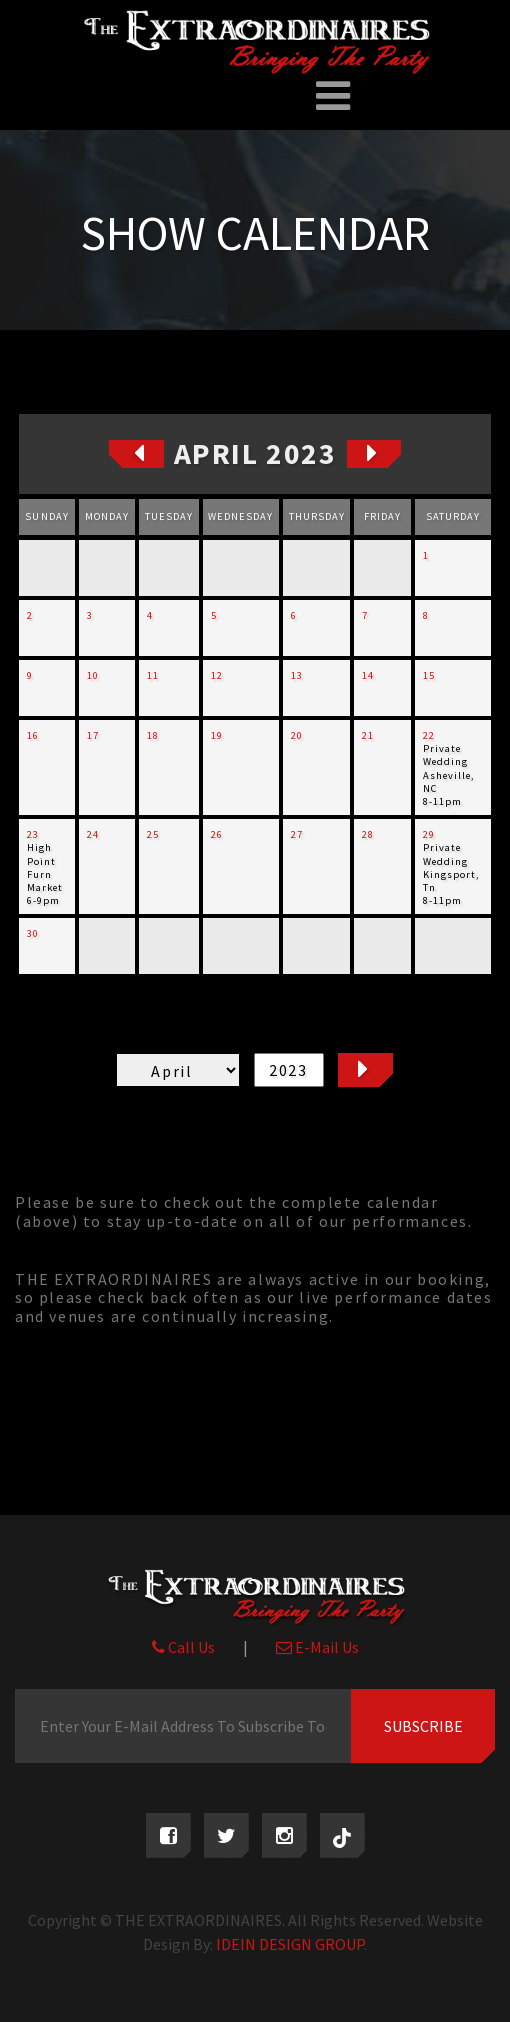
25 (153, 834)
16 (33, 735)
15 (429, 675)
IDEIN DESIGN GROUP (290, 1944)
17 (93, 735)
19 (217, 735)
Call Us (183, 1647)
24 (93, 834)
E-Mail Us (317, 1647)
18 (153, 735)
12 (217, 675)
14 (368, 675)
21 (368, 735)
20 (297, 735)
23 (33, 834)
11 (153, 675)
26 (217, 834)
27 (297, 834)
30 (33, 933)
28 (368, 834)
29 (429, 834)
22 (429, 735)
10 (93, 675)
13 (297, 675)
